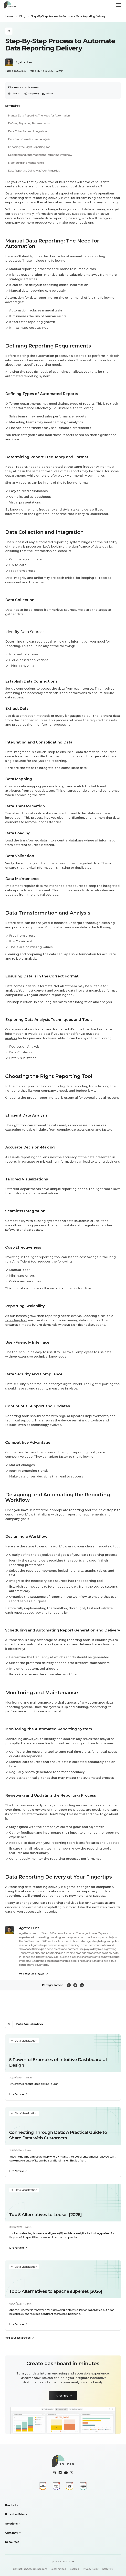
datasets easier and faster (91, 1129)
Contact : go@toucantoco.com (30, 2568)
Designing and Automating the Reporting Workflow (40, 154)
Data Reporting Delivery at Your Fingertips (34, 170)
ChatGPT (15, 93)
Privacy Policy (90, 2568)
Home (9, 16)
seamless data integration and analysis (82, 1002)
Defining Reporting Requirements (29, 123)
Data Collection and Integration (27, 131)
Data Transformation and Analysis (29, 139)
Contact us (100, 1903)
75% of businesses (62, 182)
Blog (22, 16)
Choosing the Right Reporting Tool (29, 147)
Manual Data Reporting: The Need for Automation (39, 115)
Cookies (74, 2568)
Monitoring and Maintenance (26, 162)
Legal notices (58, 2568)
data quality (103, 546)
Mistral (47, 93)
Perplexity (32, 93)
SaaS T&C (107, 2568)
